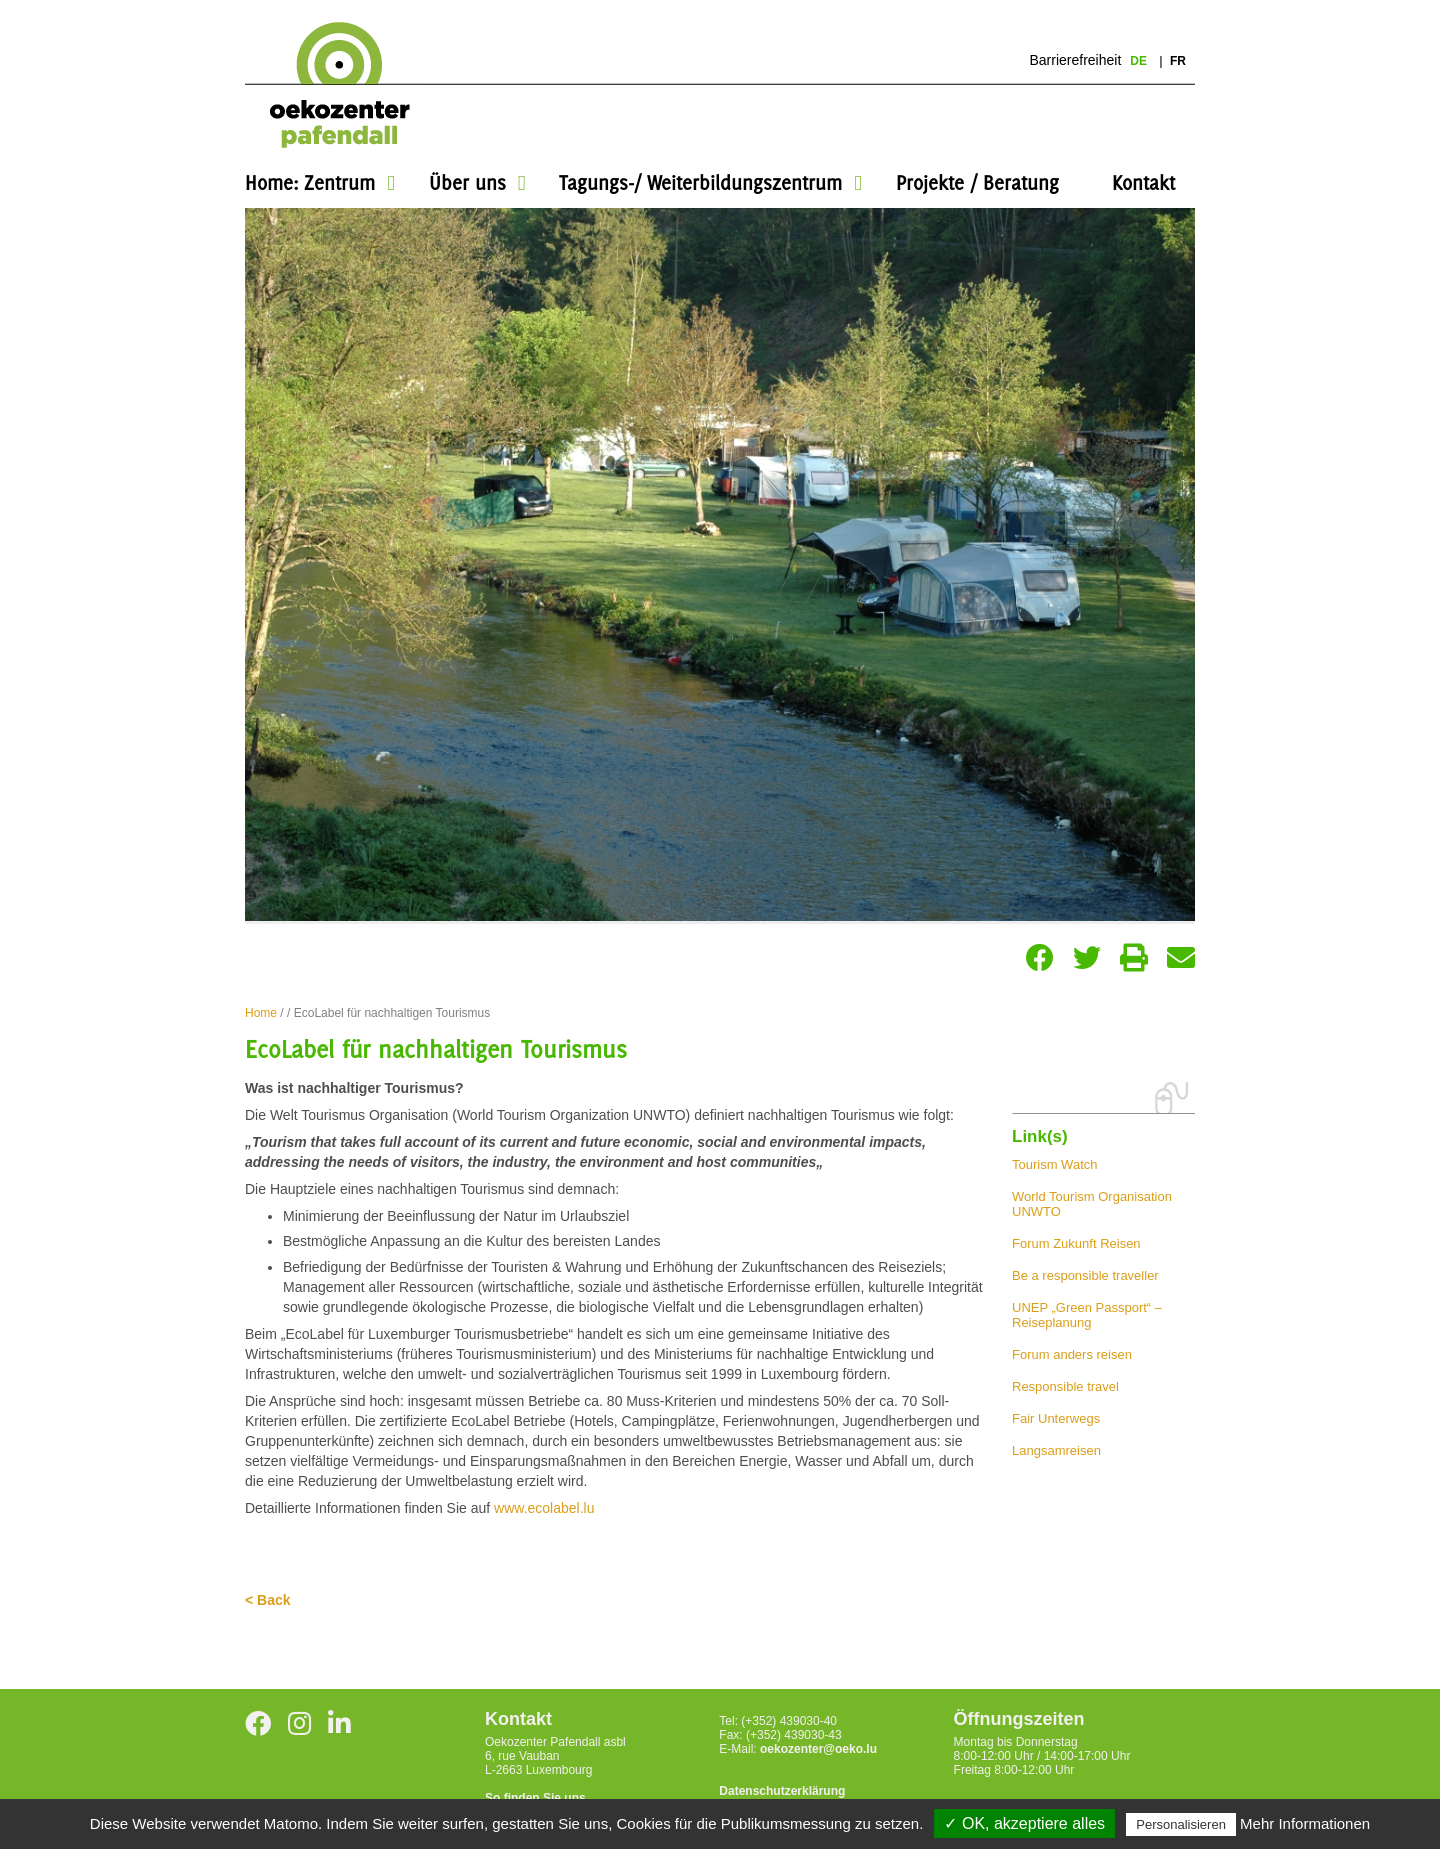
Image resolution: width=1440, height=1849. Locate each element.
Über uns (467, 182)
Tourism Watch (1054, 1164)
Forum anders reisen (1072, 1354)
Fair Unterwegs (1056, 1418)
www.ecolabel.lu (544, 1508)
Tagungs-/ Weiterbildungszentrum (700, 182)
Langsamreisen (1056, 1450)
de (1140, 61)
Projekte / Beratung (977, 182)
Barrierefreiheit (1075, 60)
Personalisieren (1181, 1824)
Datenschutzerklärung (782, 1791)
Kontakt (1143, 182)
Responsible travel (1065, 1386)
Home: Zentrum (310, 182)
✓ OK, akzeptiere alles (1024, 1823)
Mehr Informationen (1305, 1823)
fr (1178, 61)
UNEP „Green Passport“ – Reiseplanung (1087, 1315)
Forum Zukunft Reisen (1076, 1243)
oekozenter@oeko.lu (818, 1749)
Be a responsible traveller (1085, 1275)
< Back (268, 1600)
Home (261, 1013)
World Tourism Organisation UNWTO (1092, 1204)
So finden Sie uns (535, 1798)
